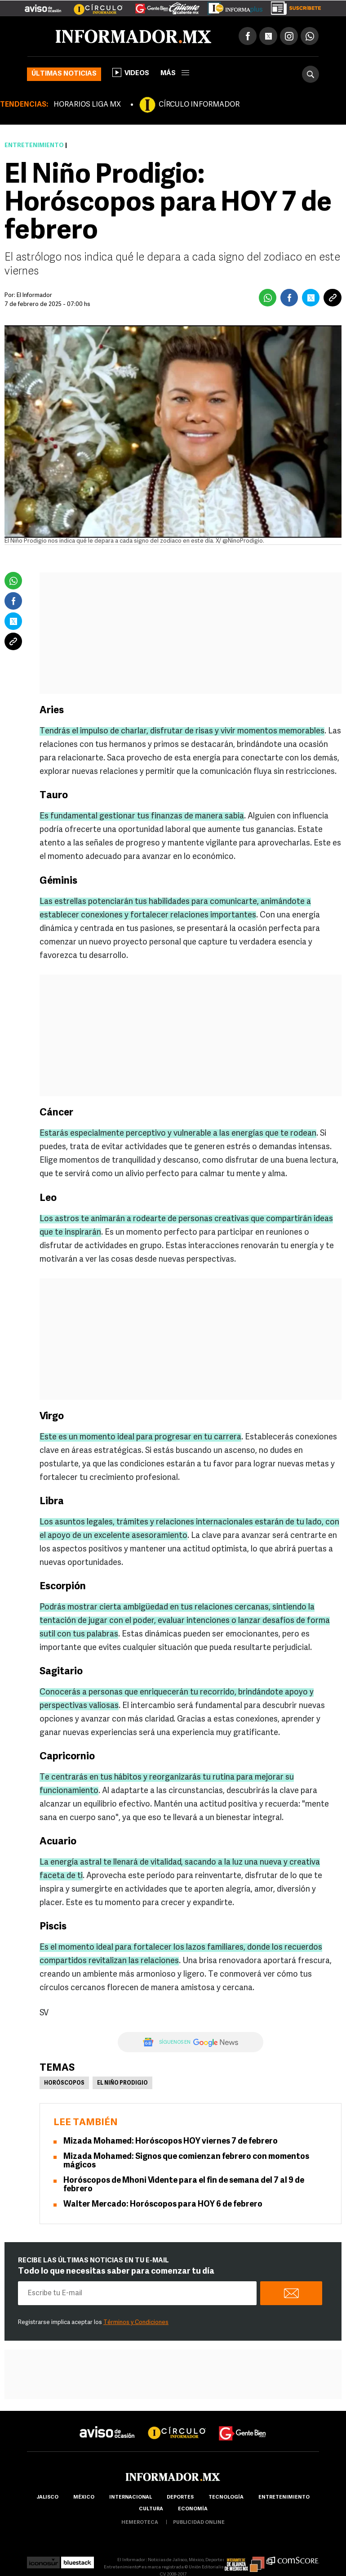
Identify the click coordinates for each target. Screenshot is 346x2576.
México (83, 2497)
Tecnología (226, 2497)
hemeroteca (139, 2522)
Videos (130, 72)
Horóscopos (64, 2083)
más (174, 73)
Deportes (180, 2497)
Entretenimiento (34, 145)
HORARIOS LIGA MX (87, 104)
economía (193, 2509)
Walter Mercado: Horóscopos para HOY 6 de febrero (162, 2204)
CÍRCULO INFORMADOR (199, 104)
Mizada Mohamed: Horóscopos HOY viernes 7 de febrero (170, 2141)
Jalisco (47, 2497)
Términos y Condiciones (136, 2322)
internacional (130, 2497)
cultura (151, 2509)
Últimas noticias (64, 74)
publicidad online (199, 2522)
